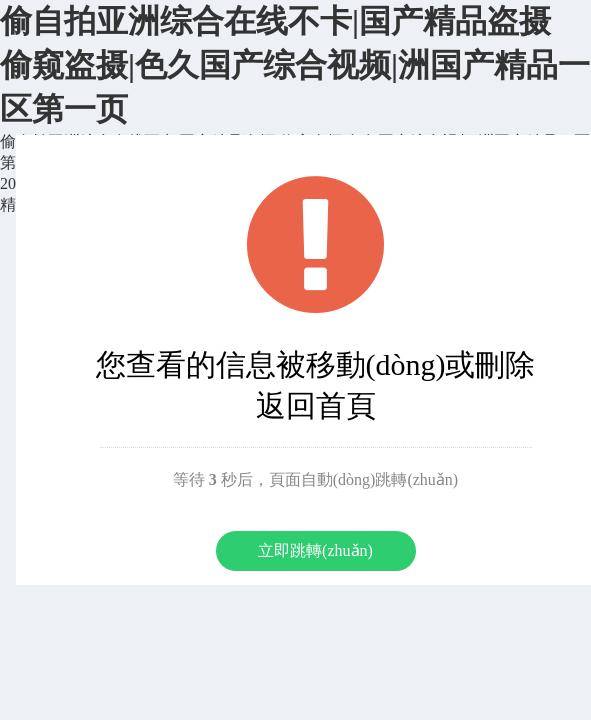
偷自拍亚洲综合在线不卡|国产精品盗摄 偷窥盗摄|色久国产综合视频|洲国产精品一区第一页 (295, 65)
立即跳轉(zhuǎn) (315, 550)
